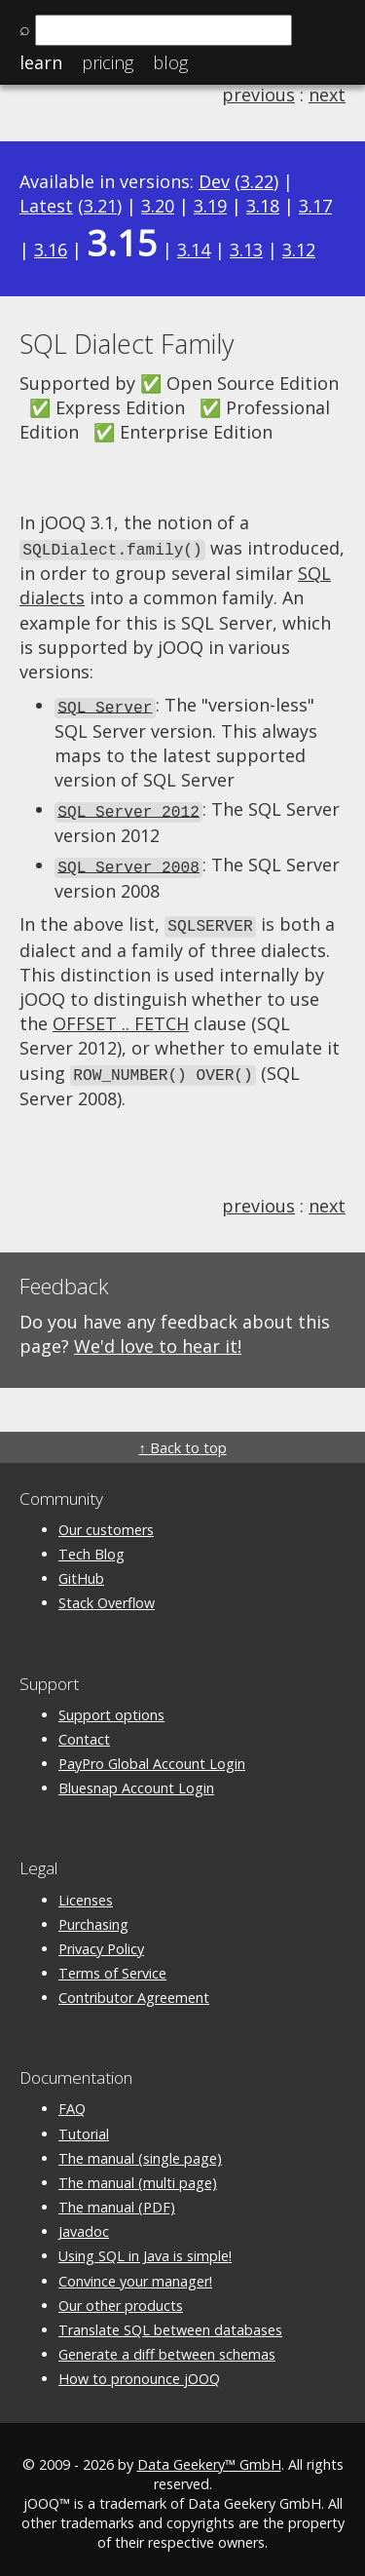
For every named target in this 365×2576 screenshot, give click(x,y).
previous (258, 94)
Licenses (85, 1891)
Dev (214, 181)
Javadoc (83, 2222)
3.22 (257, 181)
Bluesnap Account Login (136, 1779)
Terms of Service (112, 1964)
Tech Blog (91, 1545)
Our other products (120, 2297)
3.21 (100, 205)
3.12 (298, 249)
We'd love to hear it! (157, 1337)
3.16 (50, 249)
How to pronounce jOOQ (139, 2370)
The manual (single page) (140, 2149)
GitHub (81, 1569)
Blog (170, 62)
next (327, 94)
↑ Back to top (182, 1439)
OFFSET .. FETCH (121, 1016)
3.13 (246, 249)
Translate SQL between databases (170, 2321)
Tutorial (83, 2125)
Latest (46, 205)
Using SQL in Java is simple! (145, 2248)
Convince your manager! (135, 2272)
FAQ (72, 2101)
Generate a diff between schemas (166, 2345)
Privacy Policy (101, 1940)
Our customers (106, 1521)
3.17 (315, 205)
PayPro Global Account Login (151, 1755)
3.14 (193, 249)
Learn (40, 62)
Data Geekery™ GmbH (209, 2455)
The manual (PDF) (116, 2198)
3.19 (210, 205)
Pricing (107, 62)
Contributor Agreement (133, 1989)
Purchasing (93, 1915)
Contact (84, 1730)
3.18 (262, 205)
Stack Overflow (106, 1594)
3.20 (157, 205)
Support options (111, 1706)
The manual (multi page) (137, 2174)
